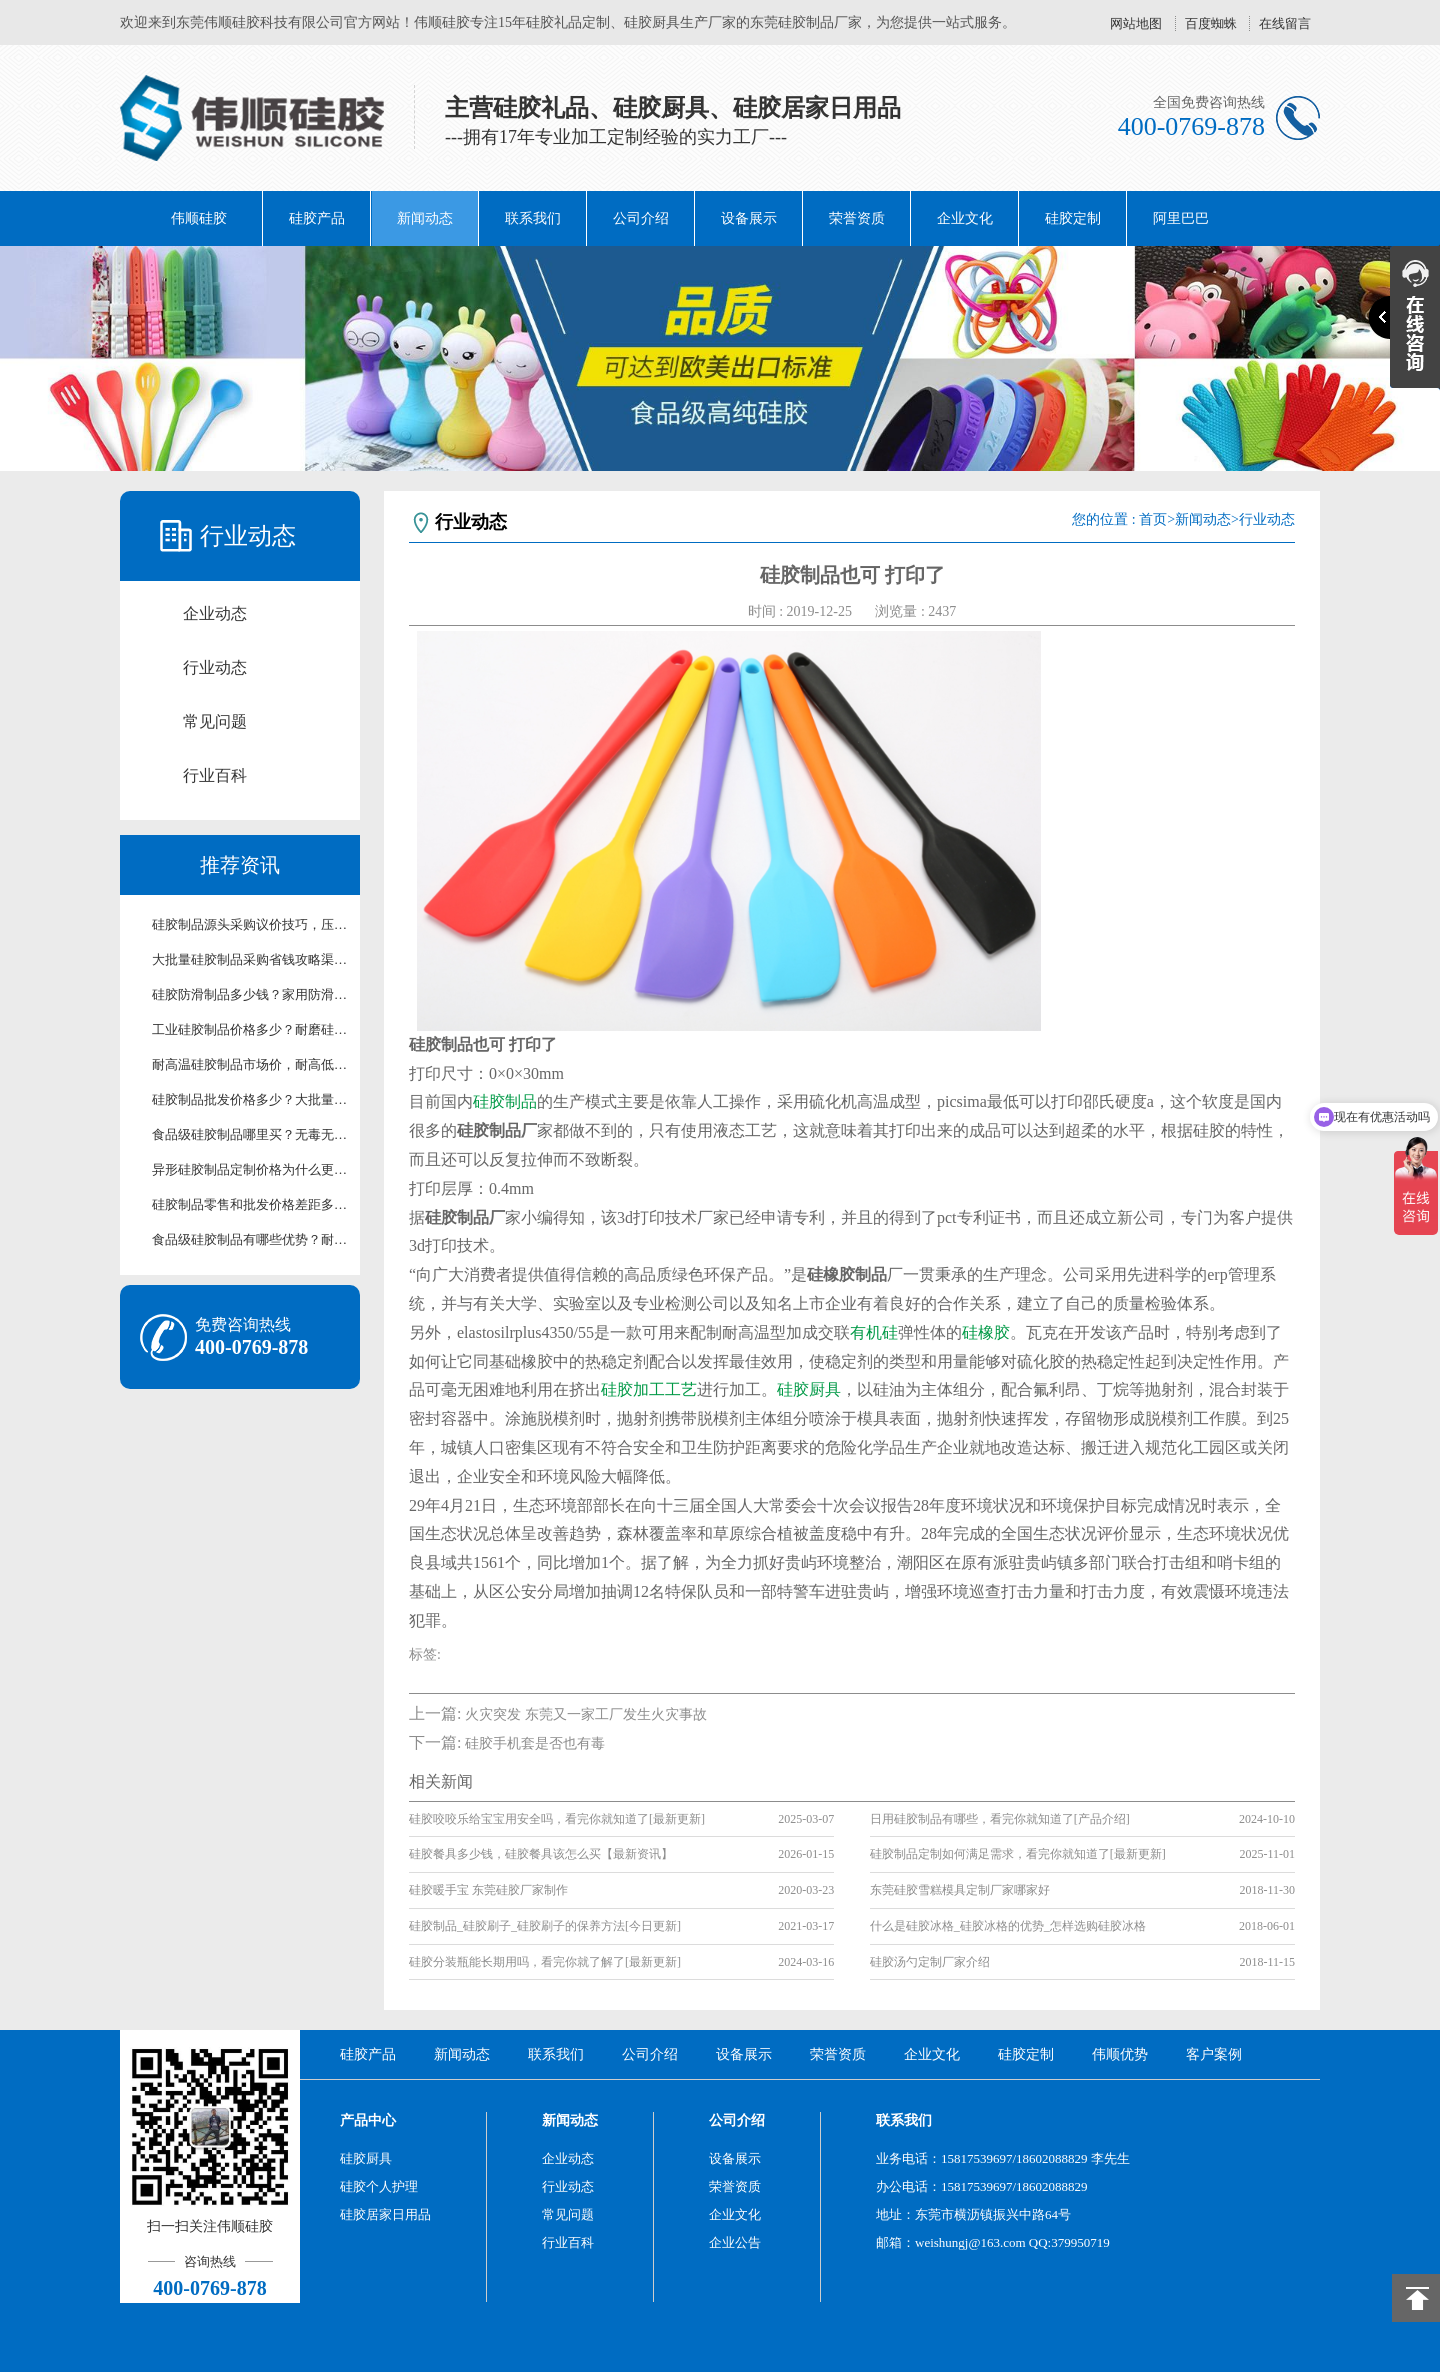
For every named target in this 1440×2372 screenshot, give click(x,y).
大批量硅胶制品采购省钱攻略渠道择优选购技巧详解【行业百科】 (250, 959)
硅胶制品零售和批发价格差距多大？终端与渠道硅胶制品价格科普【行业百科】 (250, 1204)
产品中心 (368, 2120)
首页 (1153, 519)
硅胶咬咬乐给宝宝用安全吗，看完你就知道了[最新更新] (557, 1819)
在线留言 (1285, 23)
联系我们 (533, 218)
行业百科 (215, 775)
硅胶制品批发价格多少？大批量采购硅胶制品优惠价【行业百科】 (250, 1099)
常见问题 (215, 721)
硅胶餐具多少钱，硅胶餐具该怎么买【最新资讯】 (541, 1854)
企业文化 (965, 218)
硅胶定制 (1073, 218)
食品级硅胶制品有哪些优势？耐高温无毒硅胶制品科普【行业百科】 (250, 1239)
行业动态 (215, 667)
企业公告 (735, 2242)
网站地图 (1136, 23)
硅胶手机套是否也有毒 (535, 1743)
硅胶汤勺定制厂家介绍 (930, 1962)
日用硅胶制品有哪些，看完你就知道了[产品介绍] (1000, 1819)
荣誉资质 (857, 218)
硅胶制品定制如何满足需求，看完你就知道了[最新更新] (1018, 1854)
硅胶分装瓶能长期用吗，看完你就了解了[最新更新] (545, 1962)
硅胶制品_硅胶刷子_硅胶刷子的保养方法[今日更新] (545, 1926)
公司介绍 (641, 218)
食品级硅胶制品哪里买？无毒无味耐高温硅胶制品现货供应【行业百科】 (250, 1134)
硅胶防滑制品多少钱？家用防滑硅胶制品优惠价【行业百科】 (250, 994)
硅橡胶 (986, 1332)
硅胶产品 (317, 218)
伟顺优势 (1120, 2054)
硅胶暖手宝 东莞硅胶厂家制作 (488, 1890)
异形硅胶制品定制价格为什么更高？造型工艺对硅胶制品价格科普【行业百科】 (250, 1169)
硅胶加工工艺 (649, 1389)
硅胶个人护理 (379, 2186)
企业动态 (215, 613)
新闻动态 (425, 218)
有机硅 (874, 1332)
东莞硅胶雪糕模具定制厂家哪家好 (960, 1890)
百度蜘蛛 (1211, 23)
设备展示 (749, 218)
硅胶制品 (505, 1101)
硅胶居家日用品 (385, 2214)
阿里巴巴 (1181, 218)
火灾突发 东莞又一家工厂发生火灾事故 (586, 1714)
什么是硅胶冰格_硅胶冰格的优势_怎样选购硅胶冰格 (1008, 1926)
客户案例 (1214, 2054)
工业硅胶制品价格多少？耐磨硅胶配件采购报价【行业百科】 (250, 1029)
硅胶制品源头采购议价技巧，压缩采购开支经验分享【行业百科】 (250, 924)
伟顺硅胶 (199, 218)
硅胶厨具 (809, 1389)
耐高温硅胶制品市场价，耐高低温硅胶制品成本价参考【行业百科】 (250, 1064)
